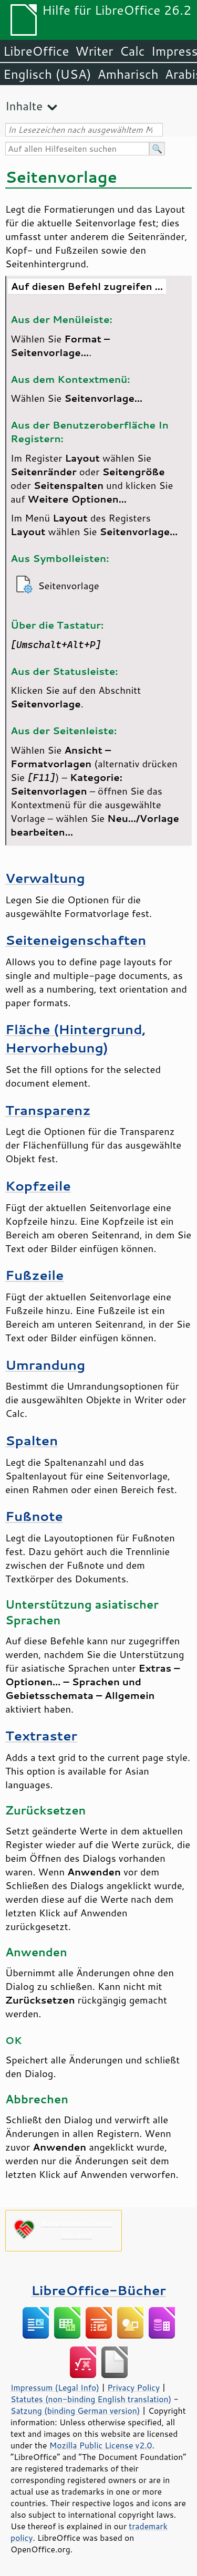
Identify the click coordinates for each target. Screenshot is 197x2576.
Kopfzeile (38, 1185)
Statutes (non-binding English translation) (91, 2399)
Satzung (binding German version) (75, 2410)
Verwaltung (45, 878)
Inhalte (24, 106)
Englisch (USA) (47, 74)
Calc (132, 51)
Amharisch (128, 74)
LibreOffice (36, 51)
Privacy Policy (133, 2387)
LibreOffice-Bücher (98, 2290)
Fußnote (34, 1516)
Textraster (41, 1735)
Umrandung (45, 1364)
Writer (94, 51)
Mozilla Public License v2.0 (100, 2445)
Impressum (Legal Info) (55, 2387)
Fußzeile (34, 1275)
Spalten (31, 1440)
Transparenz (47, 1110)
